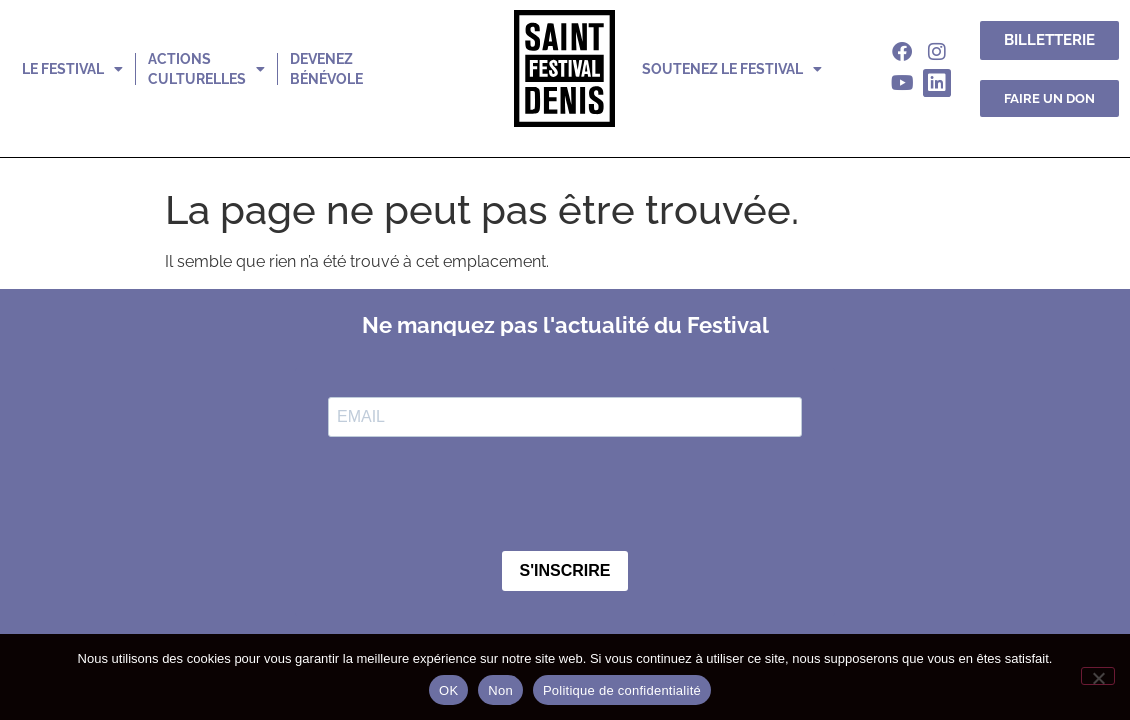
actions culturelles (206, 69)
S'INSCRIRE (565, 570)
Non (500, 690)
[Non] (1098, 676)
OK (448, 690)
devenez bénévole (326, 69)
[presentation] (480, 496)
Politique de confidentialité (622, 690)
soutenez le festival (732, 69)
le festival (72, 69)
